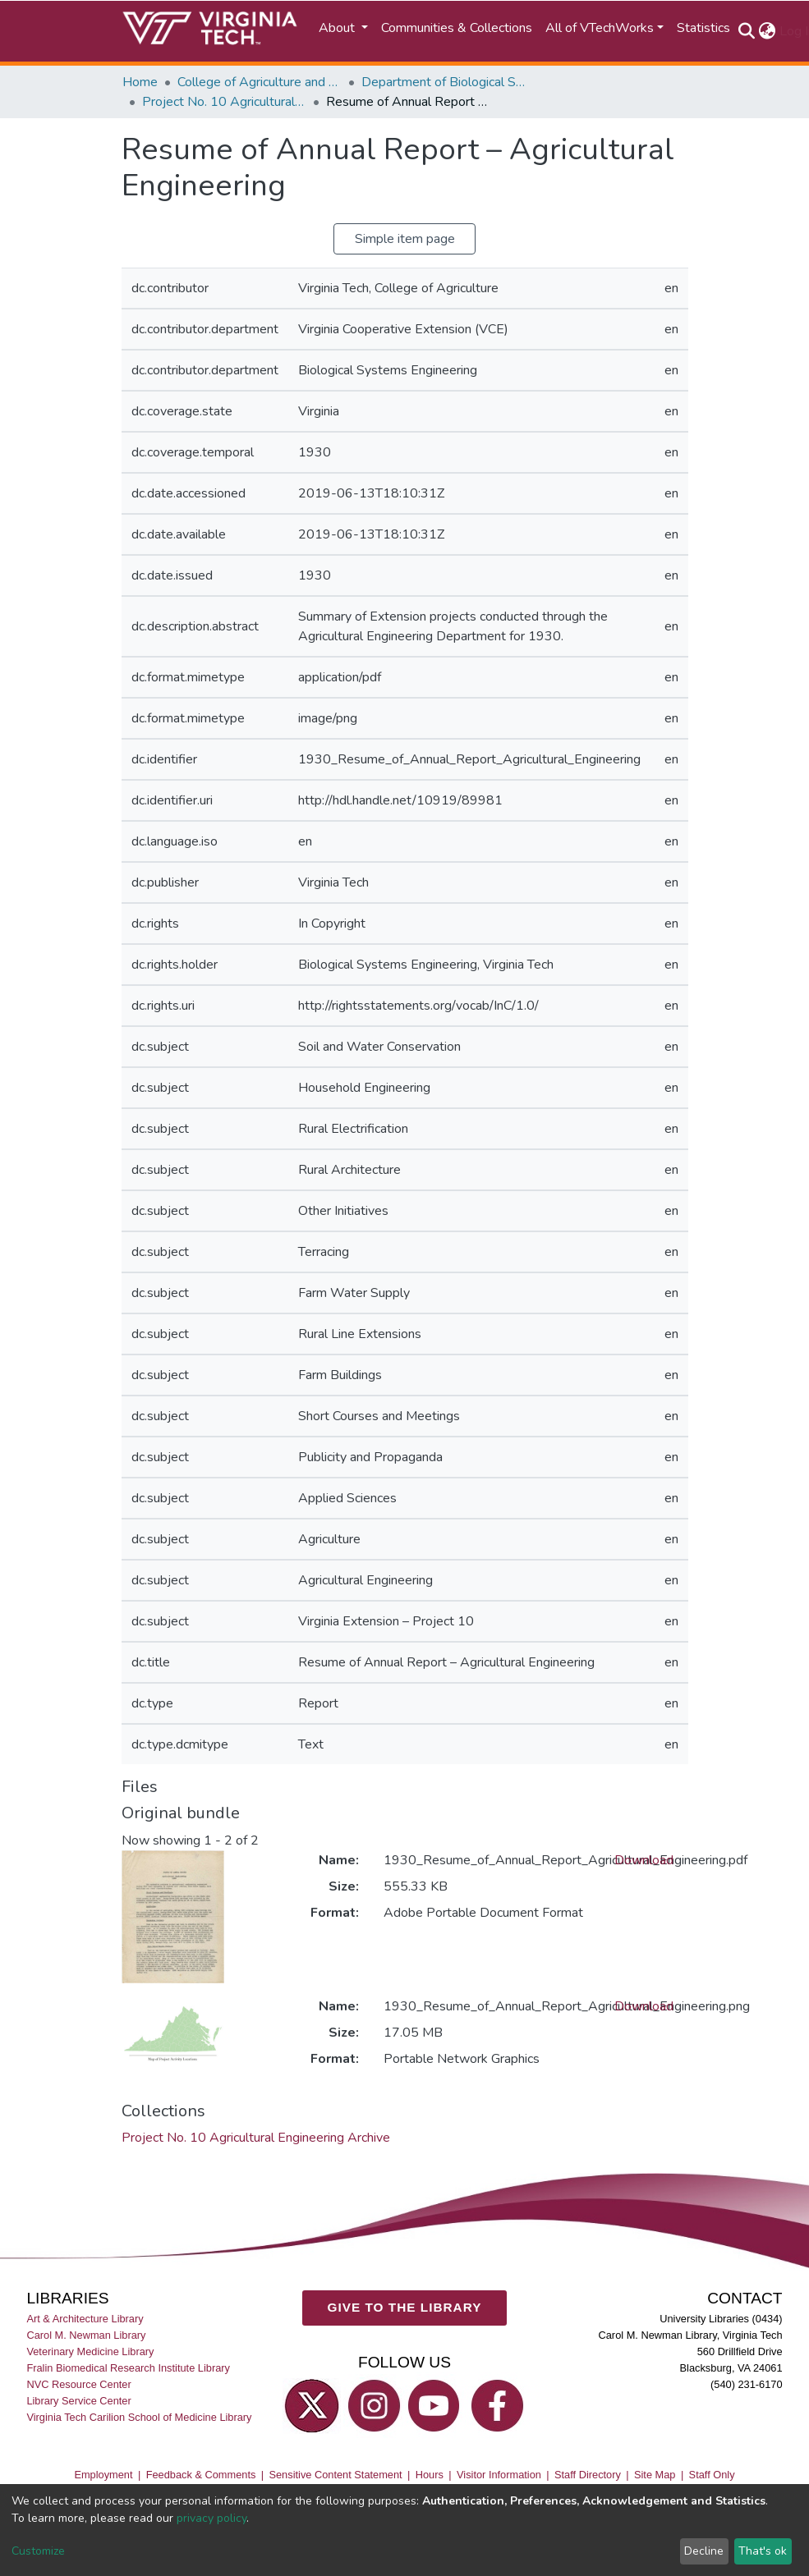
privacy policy (211, 2518)
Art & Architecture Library (84, 2318)
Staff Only (712, 2474)
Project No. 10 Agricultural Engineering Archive (224, 102)
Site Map (655, 2474)
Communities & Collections (456, 28)
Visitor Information (499, 2474)
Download (643, 1860)
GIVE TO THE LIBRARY (405, 2308)
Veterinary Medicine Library (90, 2351)
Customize (38, 2551)
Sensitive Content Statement (335, 2474)
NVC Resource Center (78, 2384)
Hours (430, 2474)
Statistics (703, 28)
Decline (704, 2551)
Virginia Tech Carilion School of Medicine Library (138, 2418)
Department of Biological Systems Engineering (443, 82)
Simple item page (405, 239)
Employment (103, 2474)
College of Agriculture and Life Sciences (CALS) (259, 82)
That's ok (762, 2551)
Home (140, 82)
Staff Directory (587, 2474)
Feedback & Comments (201, 2474)
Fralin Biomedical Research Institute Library (128, 2368)
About (338, 28)
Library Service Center (78, 2401)
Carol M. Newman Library (85, 2335)
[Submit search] (747, 31)
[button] (767, 31)
